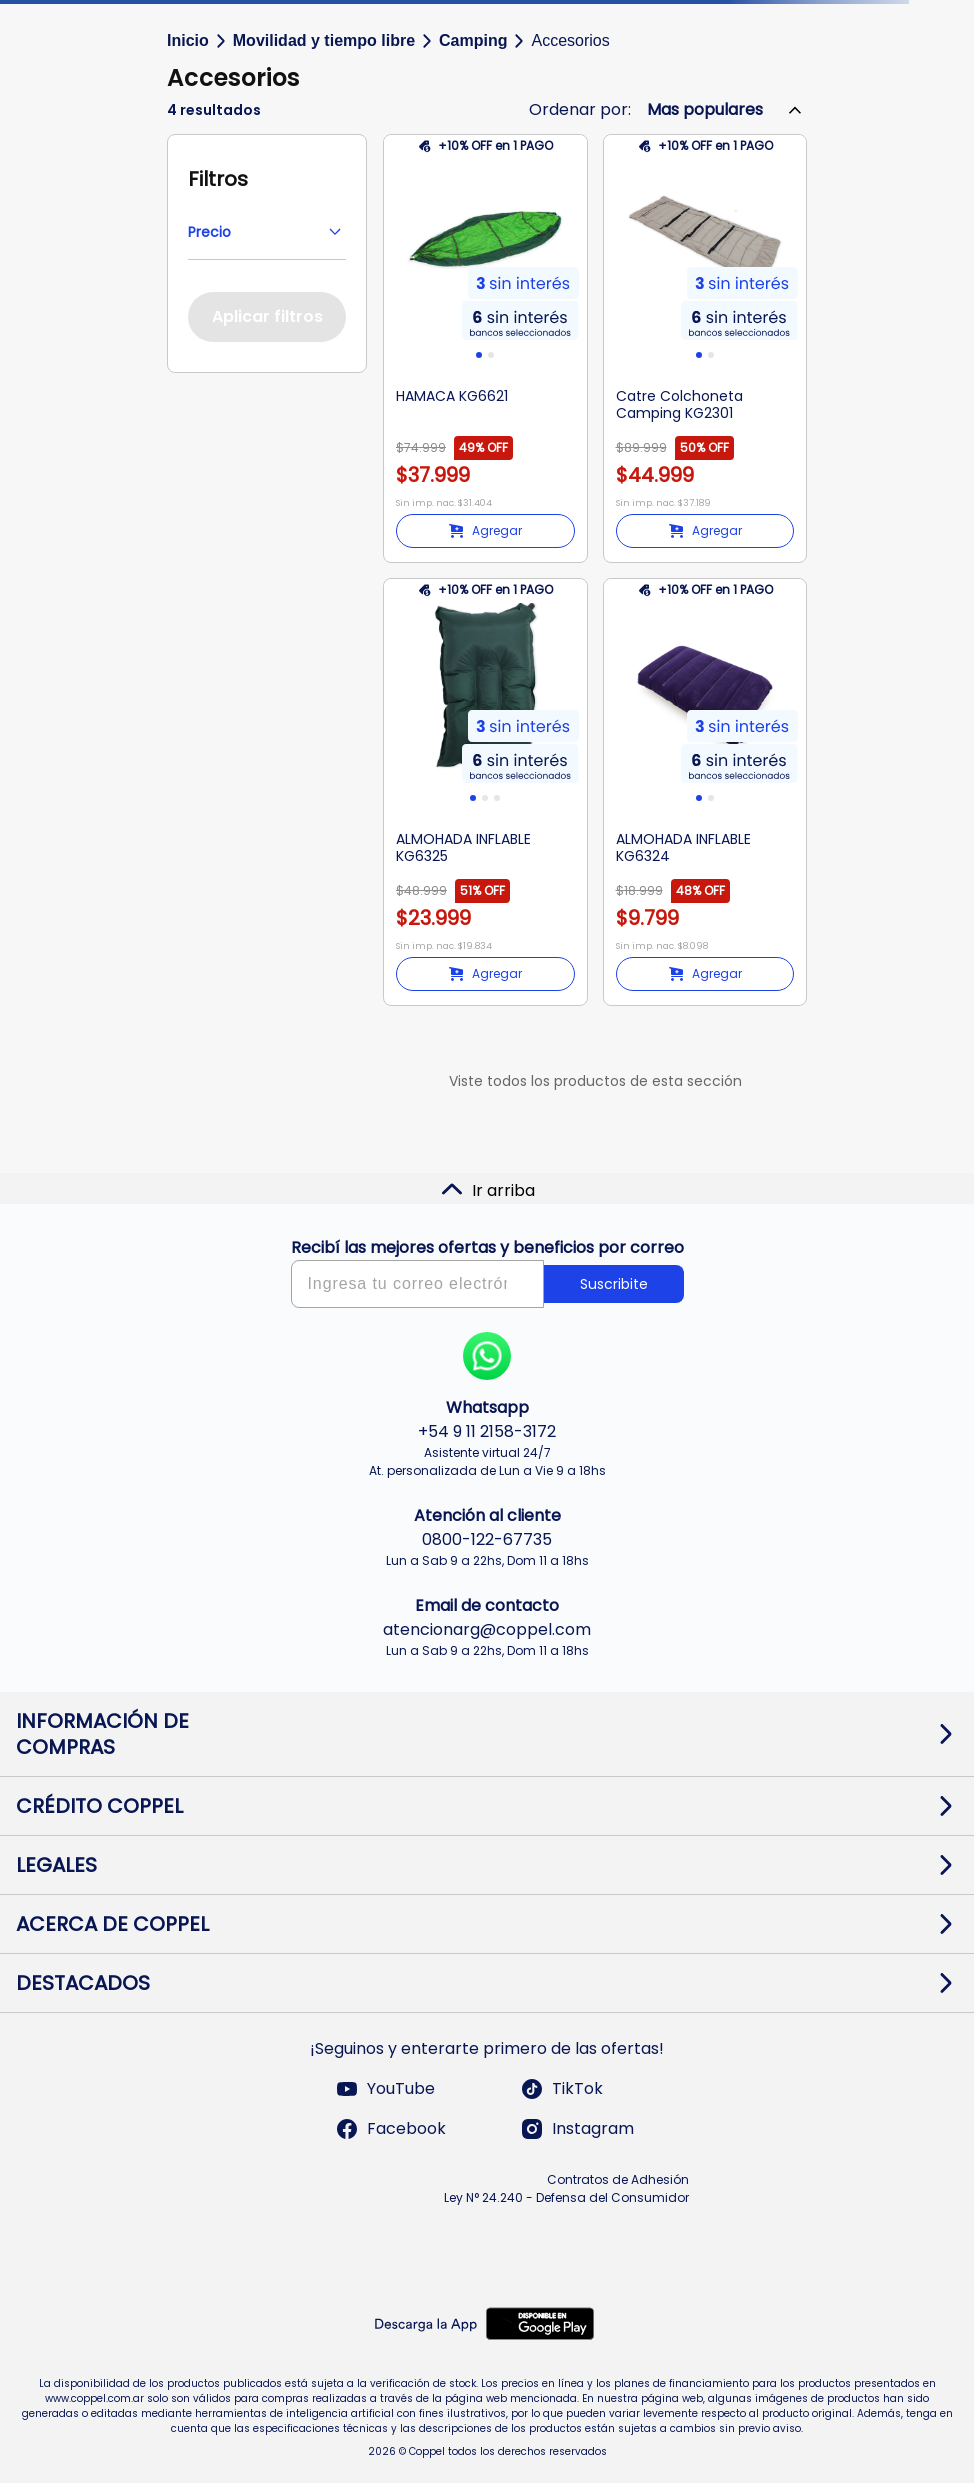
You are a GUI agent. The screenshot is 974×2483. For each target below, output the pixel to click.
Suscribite (614, 1284)
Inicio (188, 40)
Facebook (390, 2129)
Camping (473, 40)
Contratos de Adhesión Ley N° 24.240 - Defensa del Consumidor (566, 2188)
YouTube (385, 2089)
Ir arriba (487, 1190)
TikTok (561, 2089)
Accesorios (570, 40)
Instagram (577, 2129)
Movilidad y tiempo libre (324, 40)
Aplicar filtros (267, 316)
